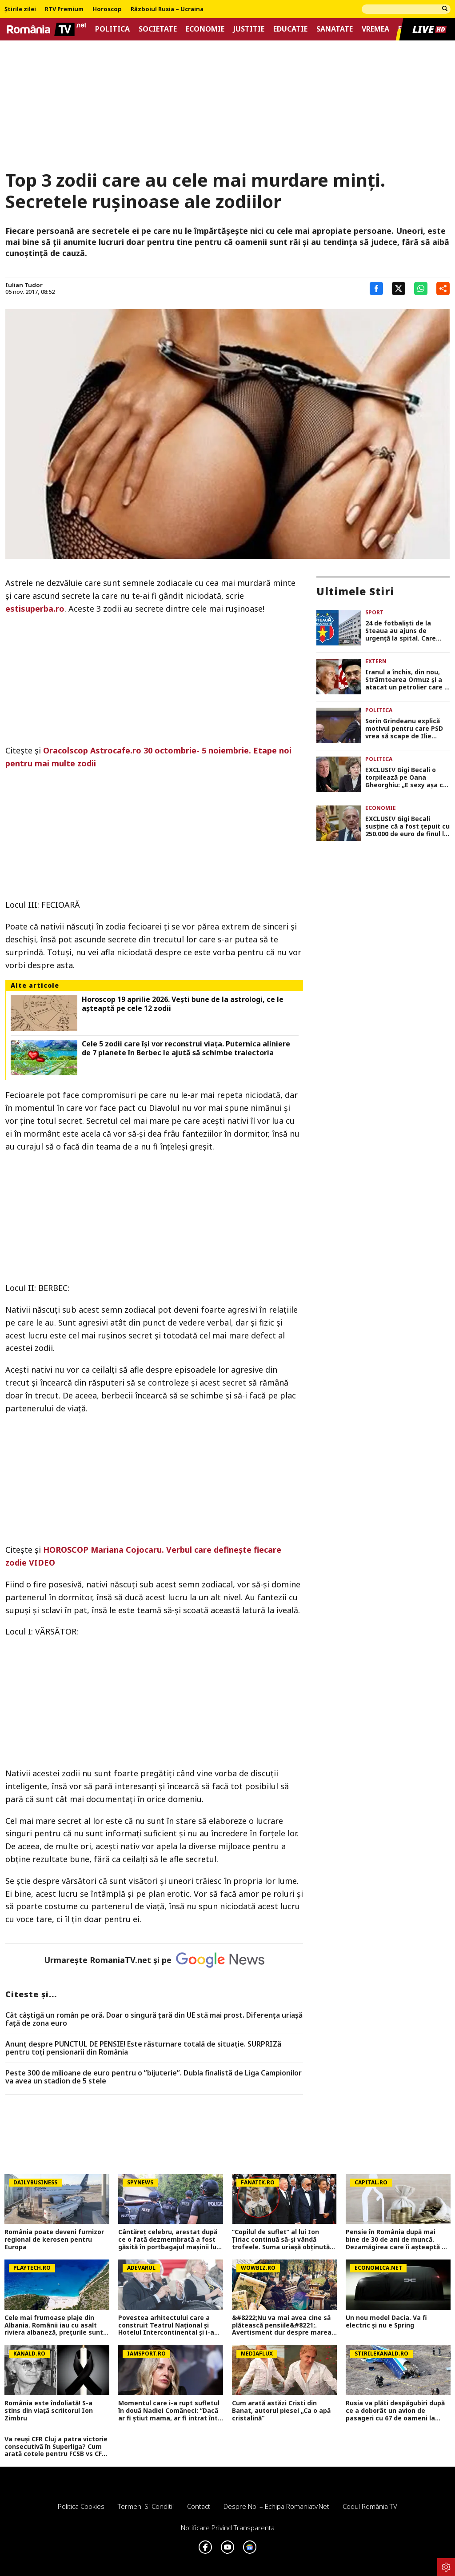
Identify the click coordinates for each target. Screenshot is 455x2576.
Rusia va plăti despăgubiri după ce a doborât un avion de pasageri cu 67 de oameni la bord (395, 2411)
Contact (198, 2506)
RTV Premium (64, 9)
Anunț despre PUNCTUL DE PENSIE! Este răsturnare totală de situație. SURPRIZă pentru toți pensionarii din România (143, 2048)
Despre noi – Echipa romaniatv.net (276, 2506)
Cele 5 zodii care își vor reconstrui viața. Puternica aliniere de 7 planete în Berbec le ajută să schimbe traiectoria (186, 1048)
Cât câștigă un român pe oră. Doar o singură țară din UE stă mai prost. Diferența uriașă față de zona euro (154, 2019)
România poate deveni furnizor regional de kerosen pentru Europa (54, 2239)
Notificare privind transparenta (228, 2528)
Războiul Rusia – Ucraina (167, 9)
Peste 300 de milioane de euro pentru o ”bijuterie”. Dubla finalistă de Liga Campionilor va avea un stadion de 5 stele (153, 2077)
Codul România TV (370, 2506)
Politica (112, 29)
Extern (376, 661)
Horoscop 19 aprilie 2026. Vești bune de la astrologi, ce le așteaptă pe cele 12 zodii (182, 1003)
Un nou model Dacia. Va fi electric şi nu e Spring (386, 2321)
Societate (158, 29)
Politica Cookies (81, 2506)
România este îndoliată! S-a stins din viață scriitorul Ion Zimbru (48, 2411)
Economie (205, 29)
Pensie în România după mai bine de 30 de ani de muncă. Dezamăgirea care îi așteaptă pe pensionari (398, 2239)
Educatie (290, 29)
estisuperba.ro (34, 608)
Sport (374, 612)
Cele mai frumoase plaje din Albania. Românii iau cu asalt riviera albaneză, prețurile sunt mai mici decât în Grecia (53, 2325)
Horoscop (107, 9)
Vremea (375, 29)
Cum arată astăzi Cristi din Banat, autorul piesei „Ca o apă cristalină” (281, 2411)
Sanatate (334, 29)
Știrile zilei (20, 9)
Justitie (248, 29)
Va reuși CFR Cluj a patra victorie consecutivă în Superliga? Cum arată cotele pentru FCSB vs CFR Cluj (56, 2447)
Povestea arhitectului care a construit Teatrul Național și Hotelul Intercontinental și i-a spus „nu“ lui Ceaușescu (166, 2325)
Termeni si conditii (146, 2506)
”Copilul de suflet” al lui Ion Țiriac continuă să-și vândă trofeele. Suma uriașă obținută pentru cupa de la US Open (281, 2239)
